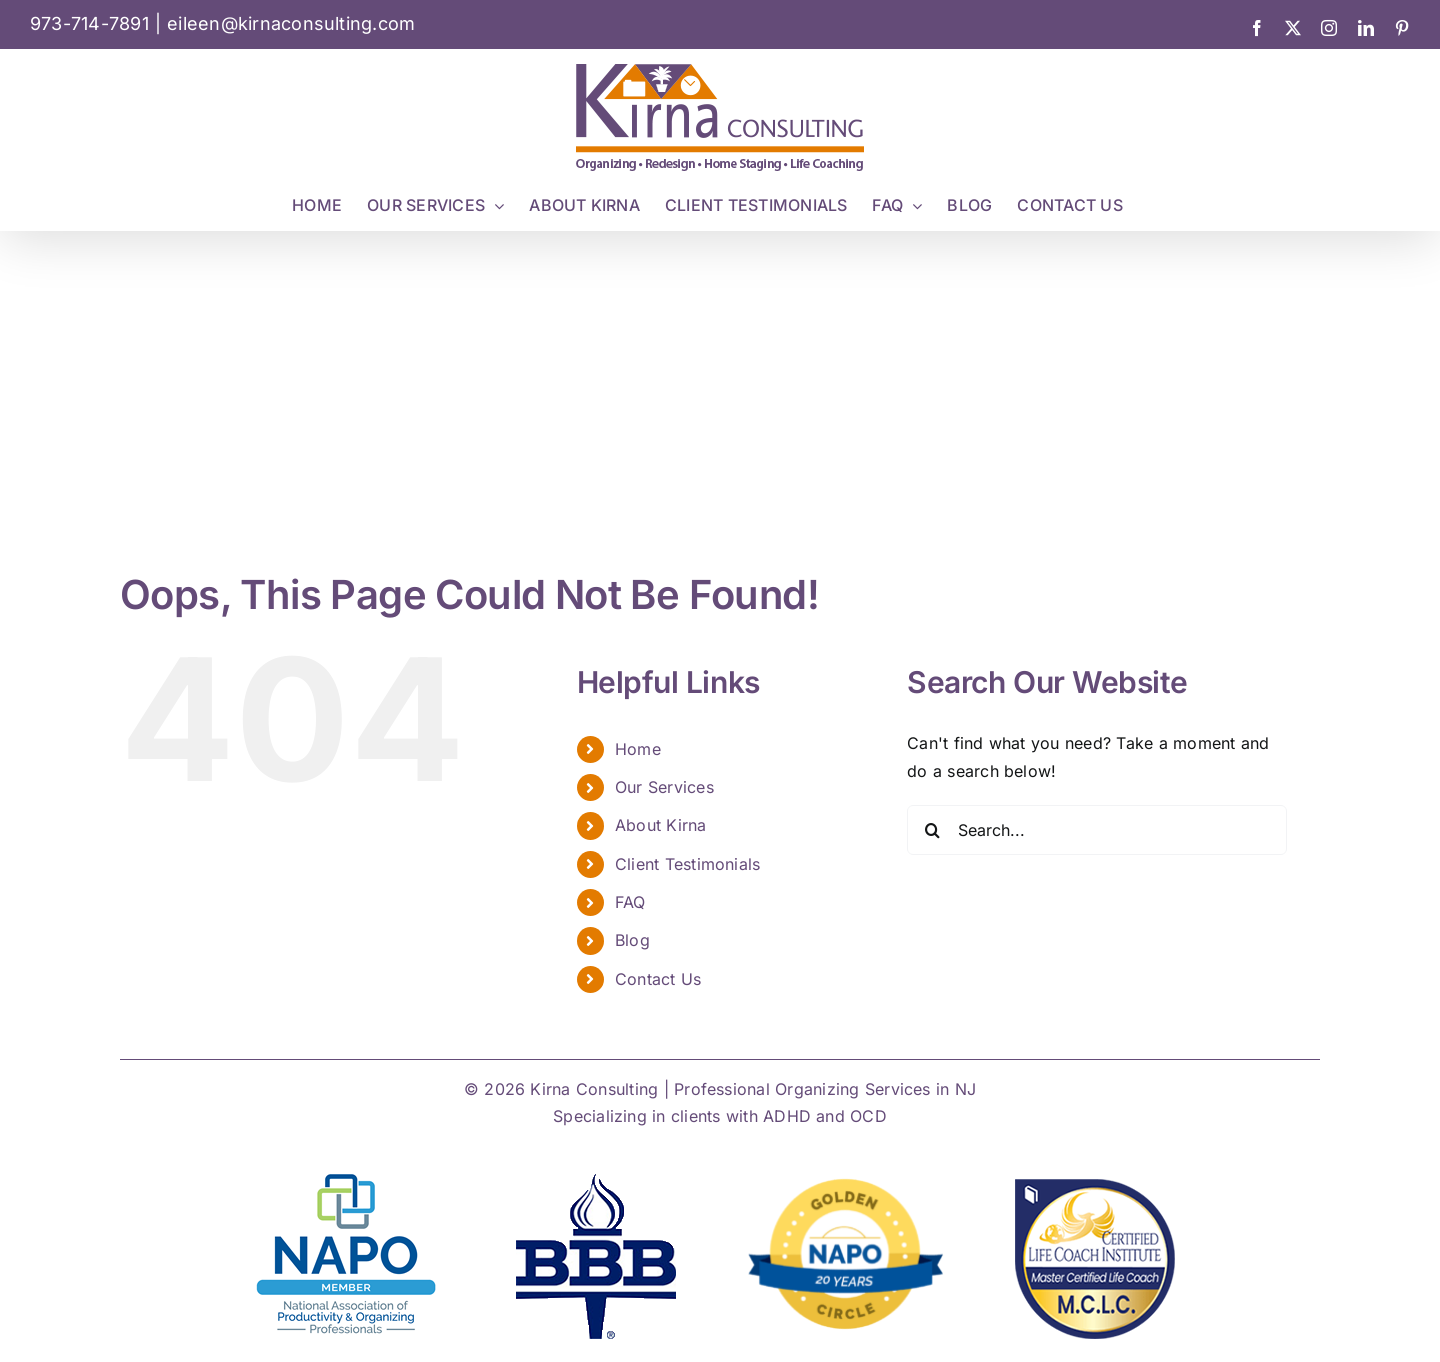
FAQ (630, 902)
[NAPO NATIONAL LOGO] (346, 1175)
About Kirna (661, 825)
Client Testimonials (688, 864)
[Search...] (1097, 830)
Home (638, 749)
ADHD (787, 1116)
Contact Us (658, 979)
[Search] (932, 830)
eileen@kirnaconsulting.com (291, 23)
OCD (868, 1116)
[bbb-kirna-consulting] (595, 1175)
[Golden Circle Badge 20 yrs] (845, 1183)
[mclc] (1094, 1175)
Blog (632, 940)
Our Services (664, 787)
